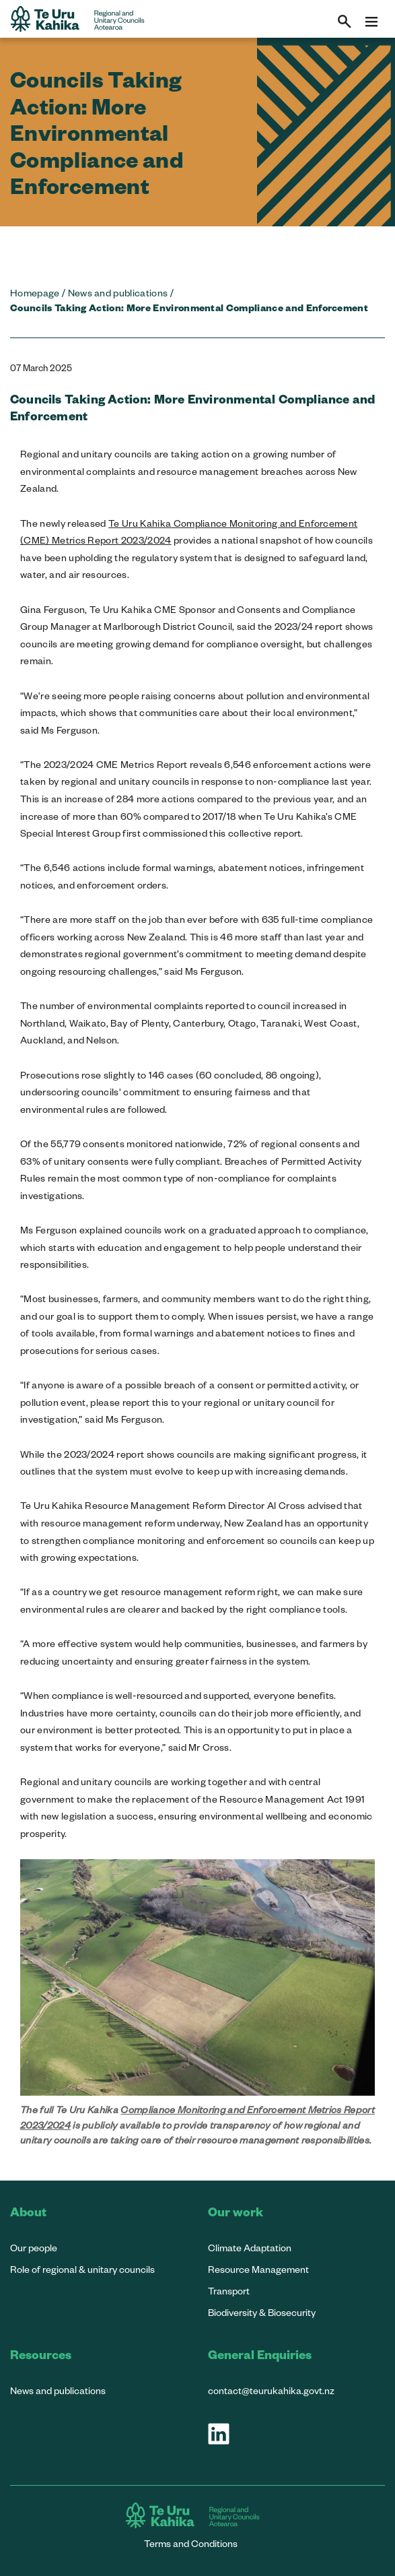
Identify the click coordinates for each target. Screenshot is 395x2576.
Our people (33, 2247)
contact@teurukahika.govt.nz (271, 2390)
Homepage (35, 292)
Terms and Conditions (191, 2543)
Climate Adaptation (249, 2247)
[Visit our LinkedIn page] (218, 2434)
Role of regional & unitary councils (82, 2269)
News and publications (118, 292)
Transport (229, 2290)
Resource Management (258, 2269)
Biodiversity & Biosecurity (262, 2312)
